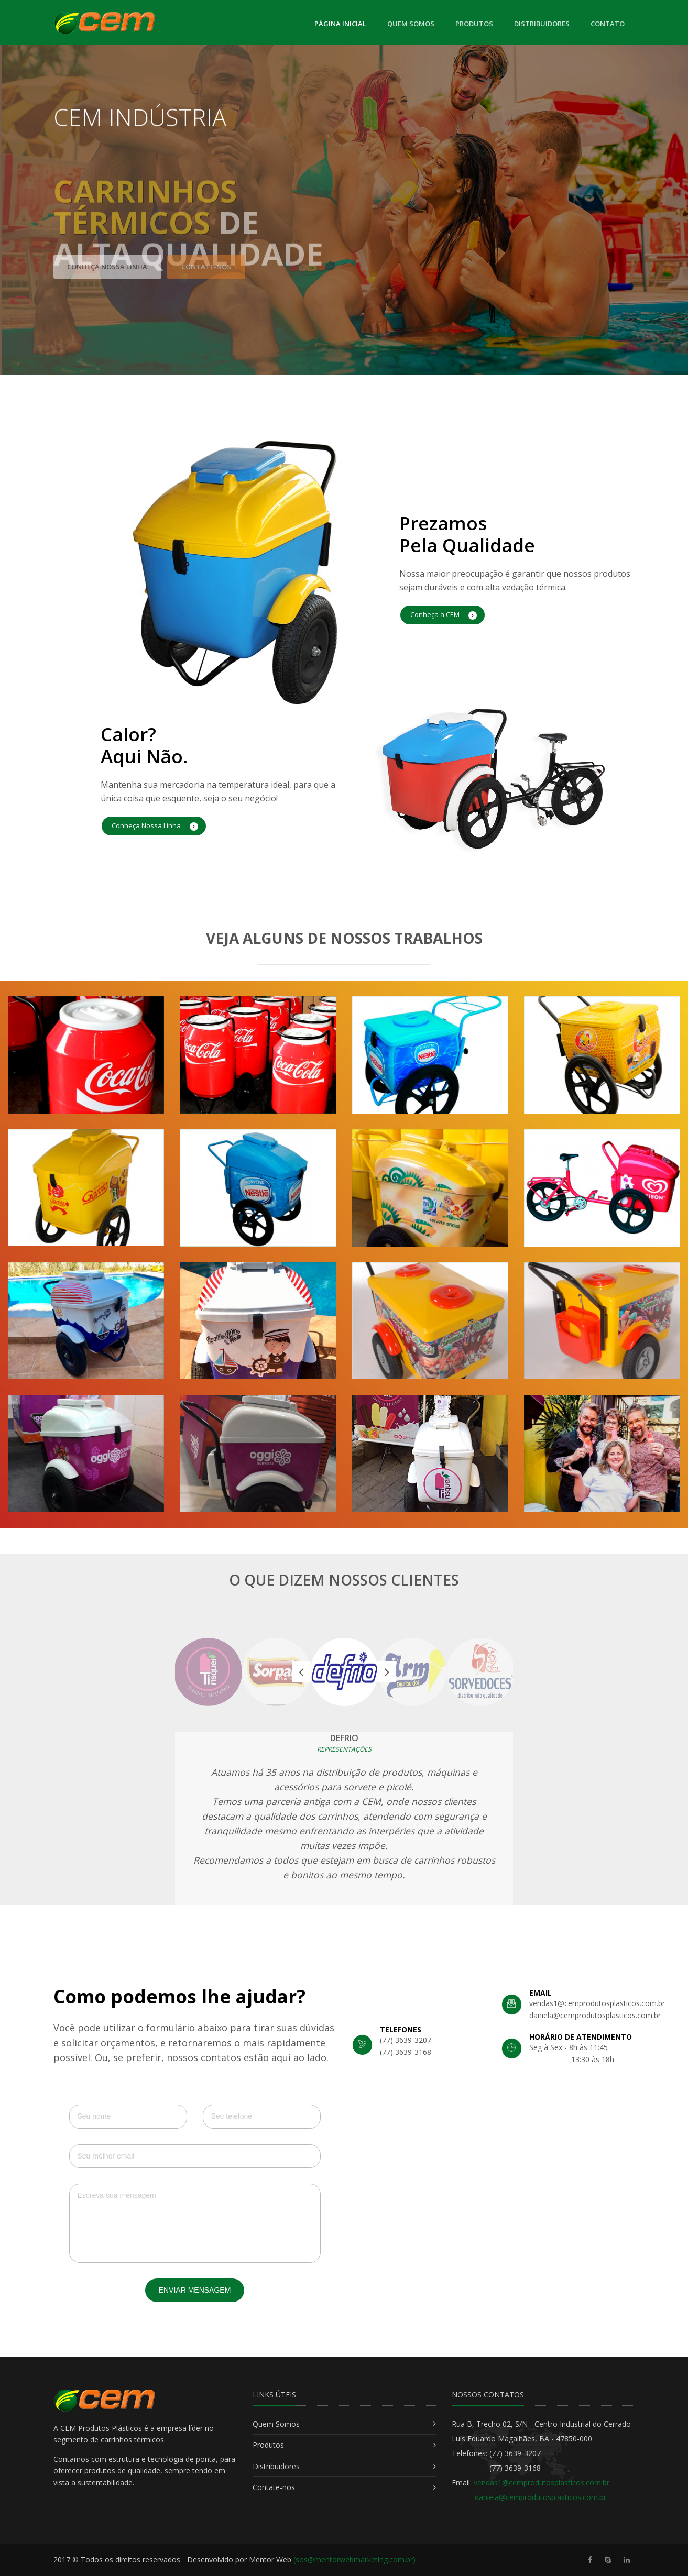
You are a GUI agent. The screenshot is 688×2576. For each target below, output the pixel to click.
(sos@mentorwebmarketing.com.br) (354, 2559)
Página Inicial (340, 23)
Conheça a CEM (443, 615)
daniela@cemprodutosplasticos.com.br (540, 2497)
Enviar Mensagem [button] (195, 2290)
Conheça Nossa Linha (155, 826)
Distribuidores (542, 23)
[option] (344, 1672)
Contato (608, 23)
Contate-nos (274, 2487)
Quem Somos (410, 23)
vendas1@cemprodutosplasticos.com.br (541, 2482)
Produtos (474, 23)
